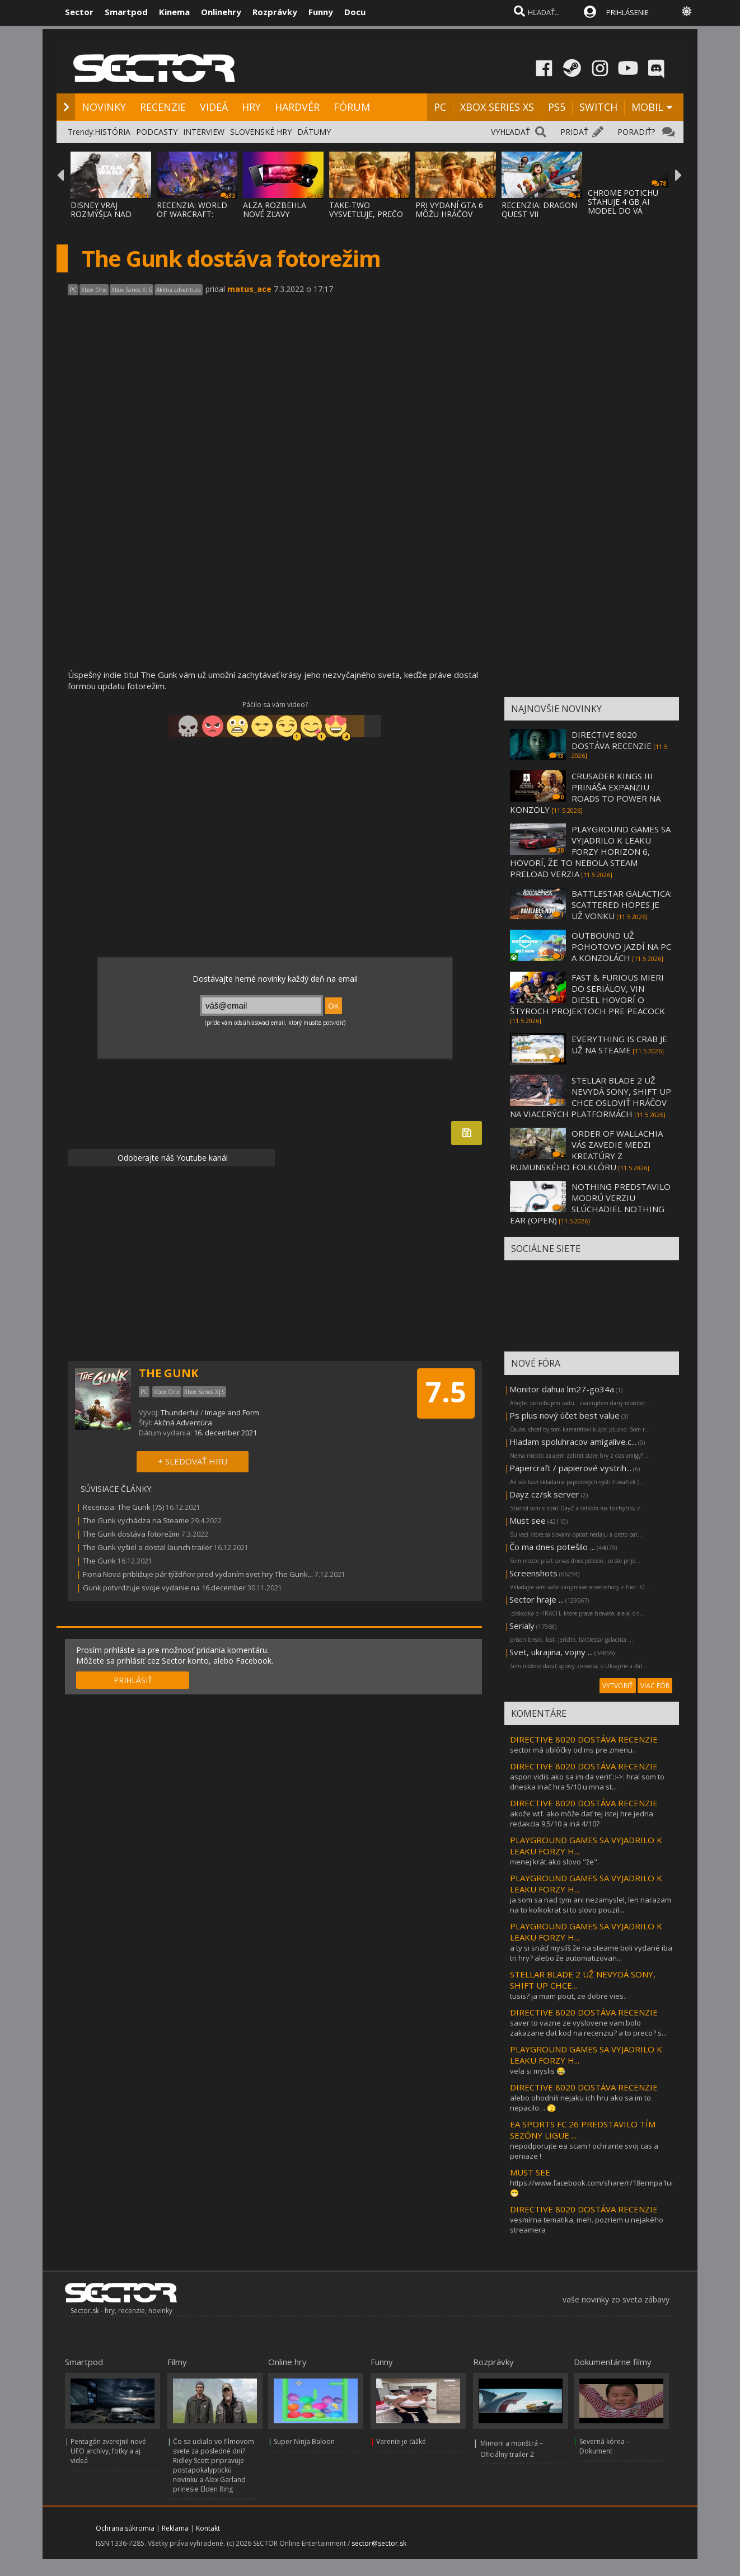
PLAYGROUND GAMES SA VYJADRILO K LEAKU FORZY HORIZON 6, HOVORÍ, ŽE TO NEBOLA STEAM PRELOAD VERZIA (590, 851)
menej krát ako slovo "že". (554, 1862)
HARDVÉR (297, 107)
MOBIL (647, 107)
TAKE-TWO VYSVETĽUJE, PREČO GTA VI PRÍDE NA (366, 214)
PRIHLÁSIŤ (133, 1680)
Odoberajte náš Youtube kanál (171, 1157)
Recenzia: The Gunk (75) (123, 1507)
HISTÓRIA (112, 131)
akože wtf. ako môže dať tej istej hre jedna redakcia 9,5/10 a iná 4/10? (581, 1819)
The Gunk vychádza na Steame (136, 1520)
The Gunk (99, 1561)
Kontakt (208, 2528)
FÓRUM (352, 107)
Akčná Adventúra (183, 1422)
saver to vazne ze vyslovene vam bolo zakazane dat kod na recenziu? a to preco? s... (588, 2028)
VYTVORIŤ (617, 1685)
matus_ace (249, 289)
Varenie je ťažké (401, 2441)
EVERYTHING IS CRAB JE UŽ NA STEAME (619, 1044)
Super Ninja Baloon (304, 2441)
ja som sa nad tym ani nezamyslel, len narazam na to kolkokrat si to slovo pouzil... (590, 1905)
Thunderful (180, 1412)
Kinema (174, 11)
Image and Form (232, 1412)
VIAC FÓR (654, 1685)
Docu (355, 11)
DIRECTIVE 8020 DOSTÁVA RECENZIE (612, 740)
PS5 (556, 107)
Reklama (175, 2528)
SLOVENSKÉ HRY (261, 131)
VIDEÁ (214, 107)
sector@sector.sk (379, 2543)
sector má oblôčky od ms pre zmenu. (572, 1750)
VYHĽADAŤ (510, 131)
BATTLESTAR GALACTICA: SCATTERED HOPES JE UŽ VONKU (622, 904)
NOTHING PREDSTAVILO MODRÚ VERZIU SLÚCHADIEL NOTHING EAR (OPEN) (590, 1203)
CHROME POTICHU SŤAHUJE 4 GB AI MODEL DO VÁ (623, 201)
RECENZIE (163, 107)
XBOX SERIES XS (497, 107)
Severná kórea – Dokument (604, 2446)
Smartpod (126, 11)
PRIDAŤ (574, 131)
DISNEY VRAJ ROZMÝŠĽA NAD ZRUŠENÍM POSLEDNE (101, 218)
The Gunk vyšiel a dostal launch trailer (147, 1547)
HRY (251, 107)
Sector (79, 11)
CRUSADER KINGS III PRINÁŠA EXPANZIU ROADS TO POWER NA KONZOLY (585, 792)
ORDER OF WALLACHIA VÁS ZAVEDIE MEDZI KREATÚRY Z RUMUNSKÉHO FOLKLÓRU (586, 1150)
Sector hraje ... (536, 1599)
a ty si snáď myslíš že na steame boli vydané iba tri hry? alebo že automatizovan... (591, 1953)
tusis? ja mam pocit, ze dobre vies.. (568, 1996)
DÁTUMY (314, 131)
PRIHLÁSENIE (627, 12)
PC (440, 107)
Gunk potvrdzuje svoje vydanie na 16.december (164, 1588)
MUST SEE (530, 2172)
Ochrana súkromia (125, 2528)
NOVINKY (104, 107)
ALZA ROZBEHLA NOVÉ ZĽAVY (274, 209)
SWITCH (598, 107)
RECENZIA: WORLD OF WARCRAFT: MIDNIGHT (192, 214)
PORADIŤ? (636, 131)
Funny (320, 11)
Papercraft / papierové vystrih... (570, 1467)
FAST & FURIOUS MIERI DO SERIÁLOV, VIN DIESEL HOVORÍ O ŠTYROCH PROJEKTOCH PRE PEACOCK (587, 994)
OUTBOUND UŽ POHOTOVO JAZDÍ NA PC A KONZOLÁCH (621, 946)
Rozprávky (274, 11)
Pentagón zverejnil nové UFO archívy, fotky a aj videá (108, 2451)
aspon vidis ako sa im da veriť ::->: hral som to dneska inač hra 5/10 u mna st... (587, 1782)
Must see (527, 1520)
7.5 (445, 1392)
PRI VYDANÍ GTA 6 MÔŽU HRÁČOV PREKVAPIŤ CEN (449, 214)
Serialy (522, 1625)
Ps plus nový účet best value (564, 1415)
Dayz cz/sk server (544, 1494)
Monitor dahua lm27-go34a (561, 1389)
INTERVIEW (203, 131)
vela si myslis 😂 (537, 2071)
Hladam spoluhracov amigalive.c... (572, 1441)
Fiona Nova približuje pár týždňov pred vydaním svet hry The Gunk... (198, 1574)
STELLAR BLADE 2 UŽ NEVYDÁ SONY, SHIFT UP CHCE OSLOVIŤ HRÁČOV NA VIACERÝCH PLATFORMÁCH (590, 1097)
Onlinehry (221, 11)
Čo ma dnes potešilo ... (552, 1546)
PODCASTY (156, 131)
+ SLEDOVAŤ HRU (192, 1461)
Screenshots (533, 1573)
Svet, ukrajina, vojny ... (551, 1651)
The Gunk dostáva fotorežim (131, 1534)
